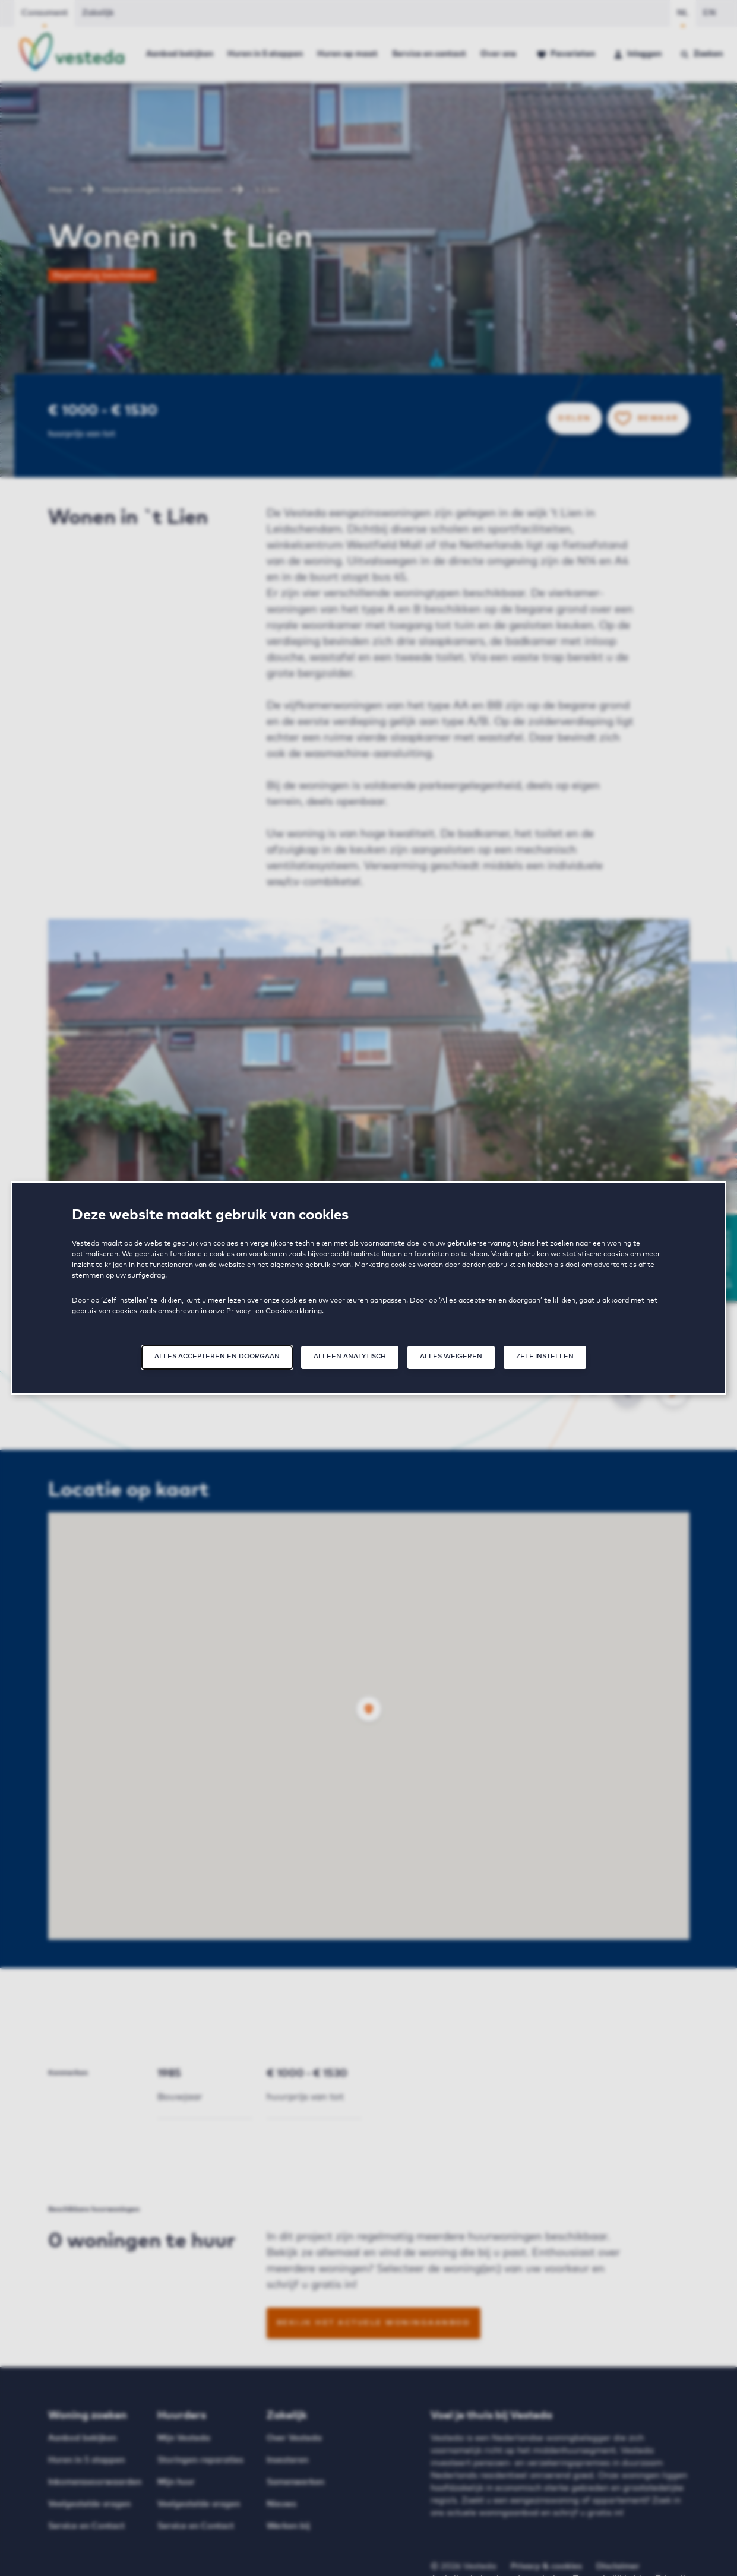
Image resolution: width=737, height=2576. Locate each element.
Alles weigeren (451, 1356)
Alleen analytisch (350, 1356)
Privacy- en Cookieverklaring (274, 1311)
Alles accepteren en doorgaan (217, 1356)
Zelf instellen (545, 1356)
